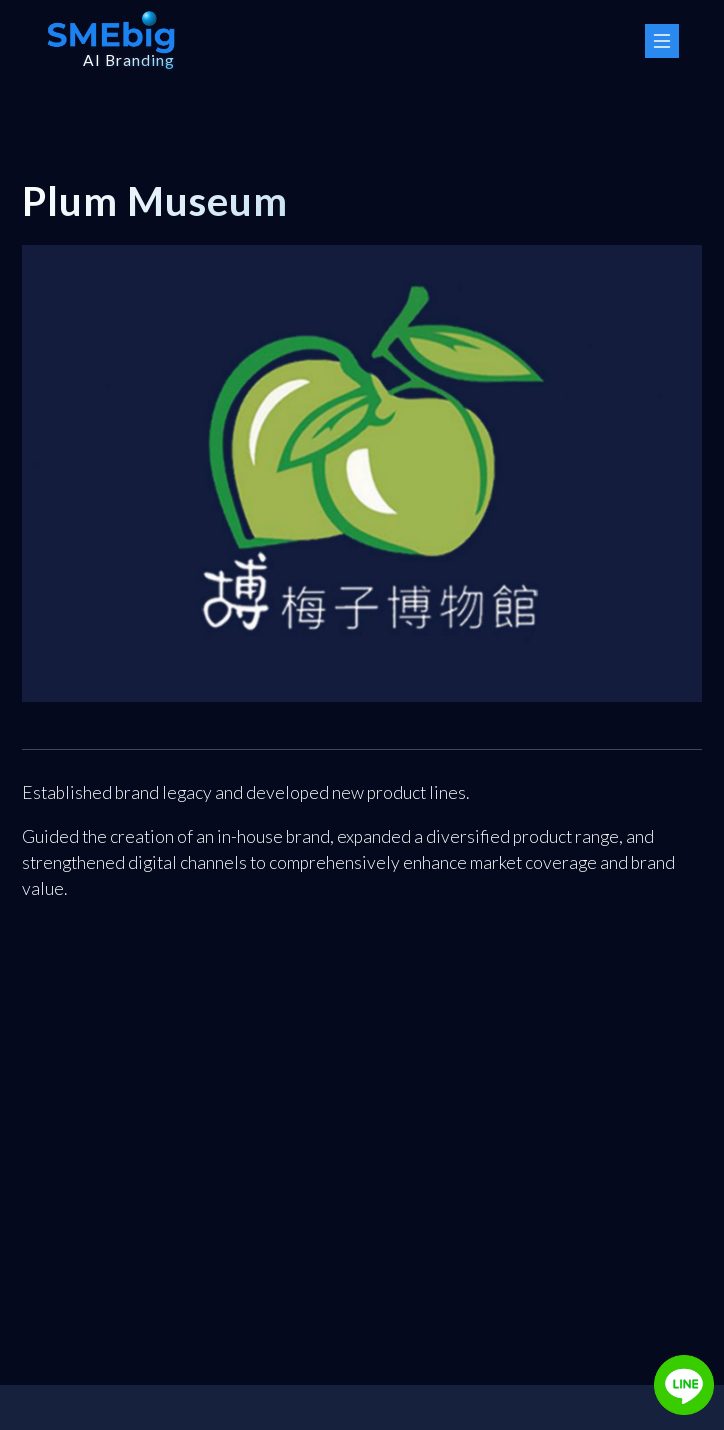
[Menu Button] (662, 41)
